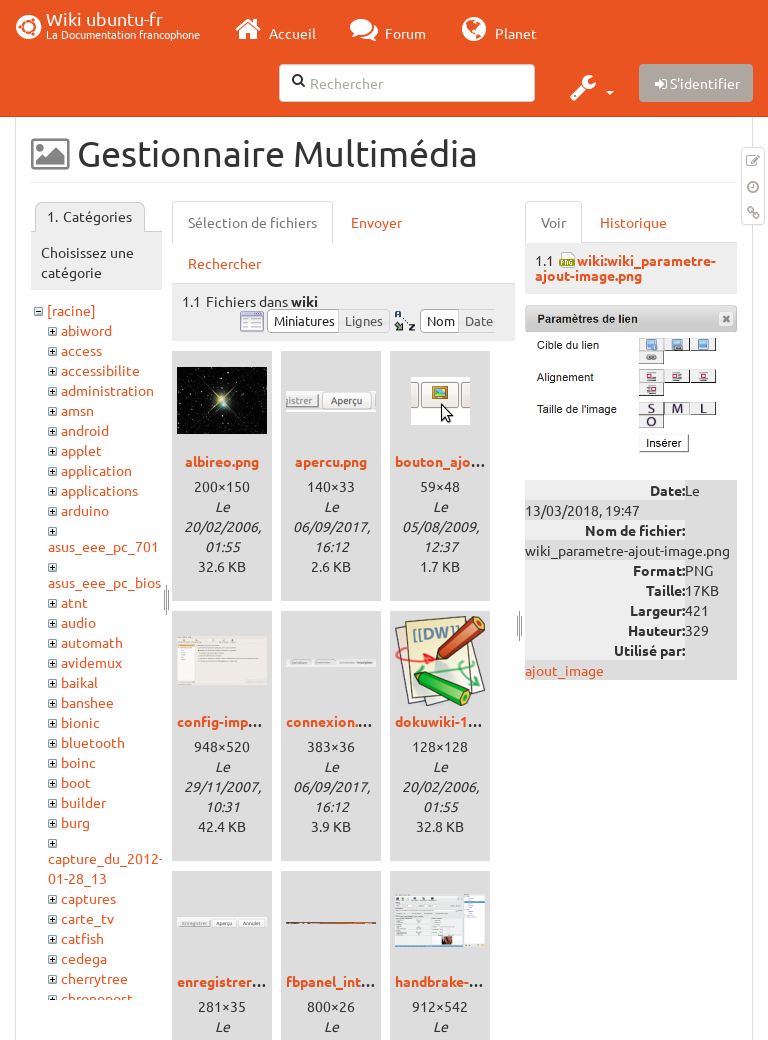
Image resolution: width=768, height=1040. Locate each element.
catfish (82, 938)
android (85, 430)
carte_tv (87, 918)
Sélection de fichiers (252, 222)
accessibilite (100, 370)
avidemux (91, 662)
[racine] (71, 310)
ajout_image (564, 670)
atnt (74, 602)
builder (83, 802)
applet (81, 450)
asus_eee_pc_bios (104, 582)
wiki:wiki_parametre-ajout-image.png (625, 267)
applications (99, 490)
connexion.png (334, 721)
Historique (633, 222)
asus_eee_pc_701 (103, 546)
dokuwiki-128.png (453, 721)
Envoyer (376, 222)
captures (88, 898)
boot (76, 782)
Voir (553, 222)
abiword (86, 330)
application (96, 470)
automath (92, 642)
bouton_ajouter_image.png (484, 461)
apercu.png (331, 461)
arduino (85, 510)
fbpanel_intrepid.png (354, 981)
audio (78, 622)
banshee (87, 702)
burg (75, 822)
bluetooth (93, 742)
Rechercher (224, 263)
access (81, 350)
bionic (80, 722)
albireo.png (222, 461)
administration (107, 390)
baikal (79, 682)
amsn (77, 410)
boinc (78, 762)
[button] (589, 87)
